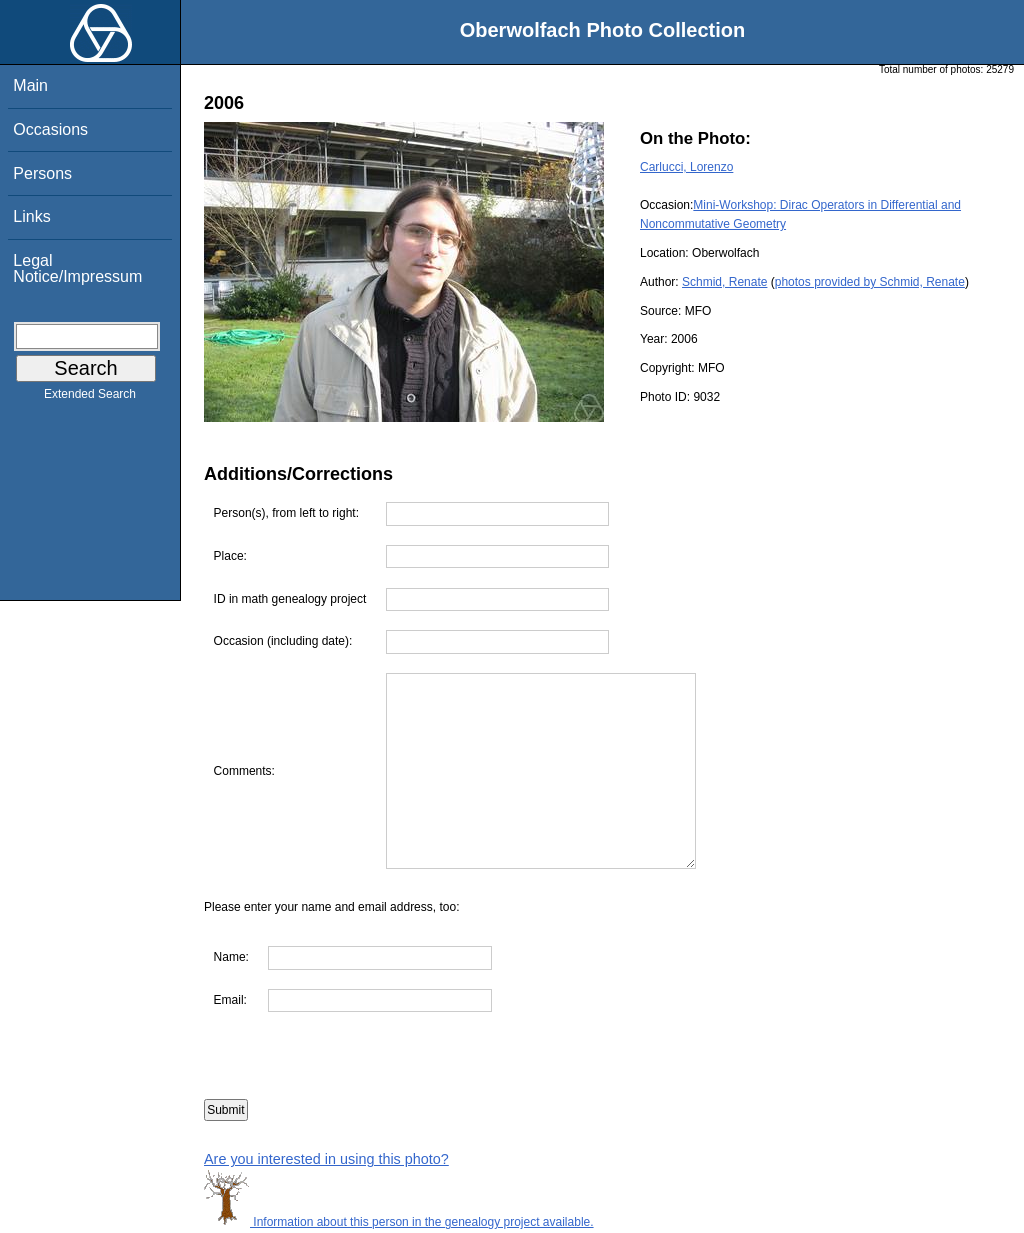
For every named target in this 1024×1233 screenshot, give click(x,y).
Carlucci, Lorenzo (686, 167)
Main (30, 85)
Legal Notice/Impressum (77, 268)
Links (31, 216)
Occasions (50, 129)
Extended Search (90, 398)
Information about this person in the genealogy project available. (399, 1222)
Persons (42, 173)
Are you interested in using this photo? (326, 1159)
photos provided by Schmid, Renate (870, 282)
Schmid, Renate (724, 282)
